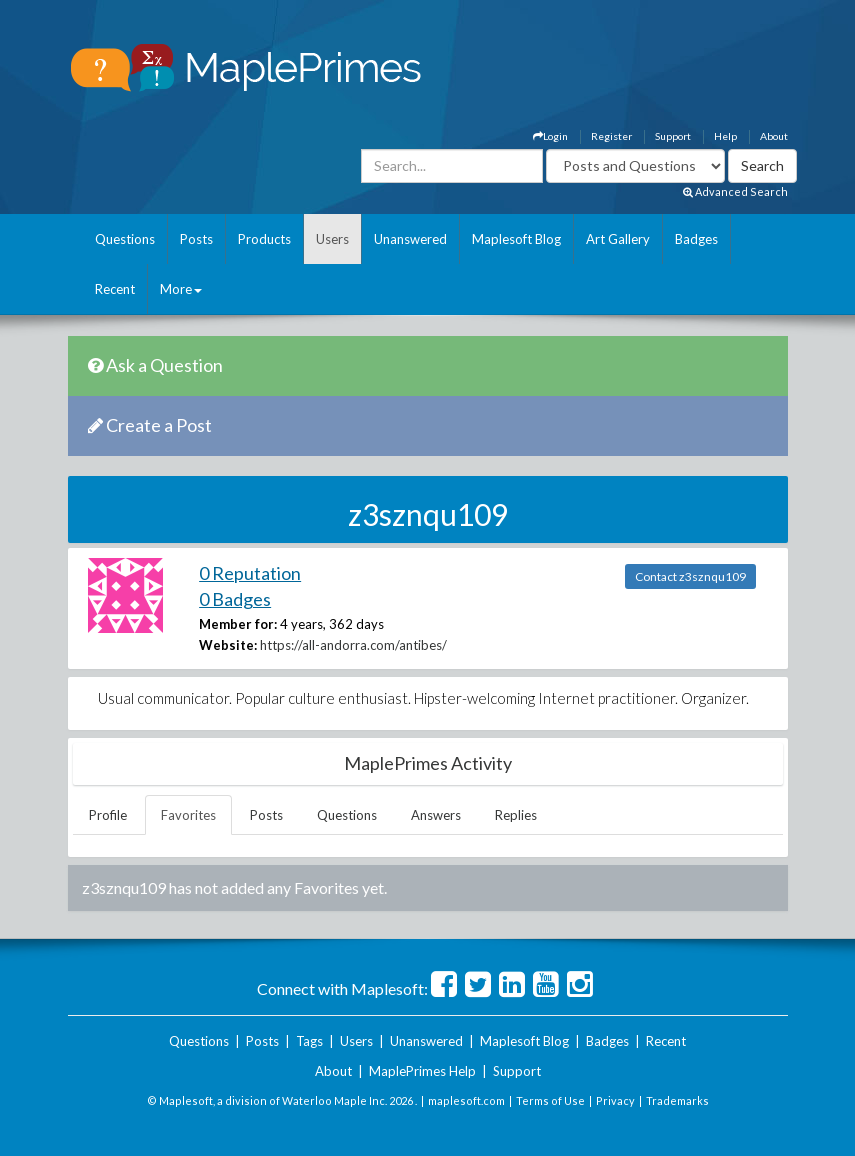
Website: (228, 645)
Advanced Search (735, 191)
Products (264, 239)
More (181, 289)
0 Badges (235, 599)
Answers (436, 815)
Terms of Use (550, 1100)
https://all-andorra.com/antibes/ (353, 645)
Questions (125, 239)
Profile (108, 815)
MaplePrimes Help (422, 1071)
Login (550, 136)
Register (611, 136)
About (774, 136)
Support (673, 136)
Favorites (188, 815)
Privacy (615, 1100)
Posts (196, 239)
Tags (309, 1041)
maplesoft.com (466, 1100)
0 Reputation (250, 573)
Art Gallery (618, 239)
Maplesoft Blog (516, 239)
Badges (696, 239)
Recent (115, 289)
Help (725, 136)
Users (332, 239)
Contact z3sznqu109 (690, 576)
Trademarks (677, 1100)
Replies (516, 815)
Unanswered (410, 239)
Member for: (238, 624)
